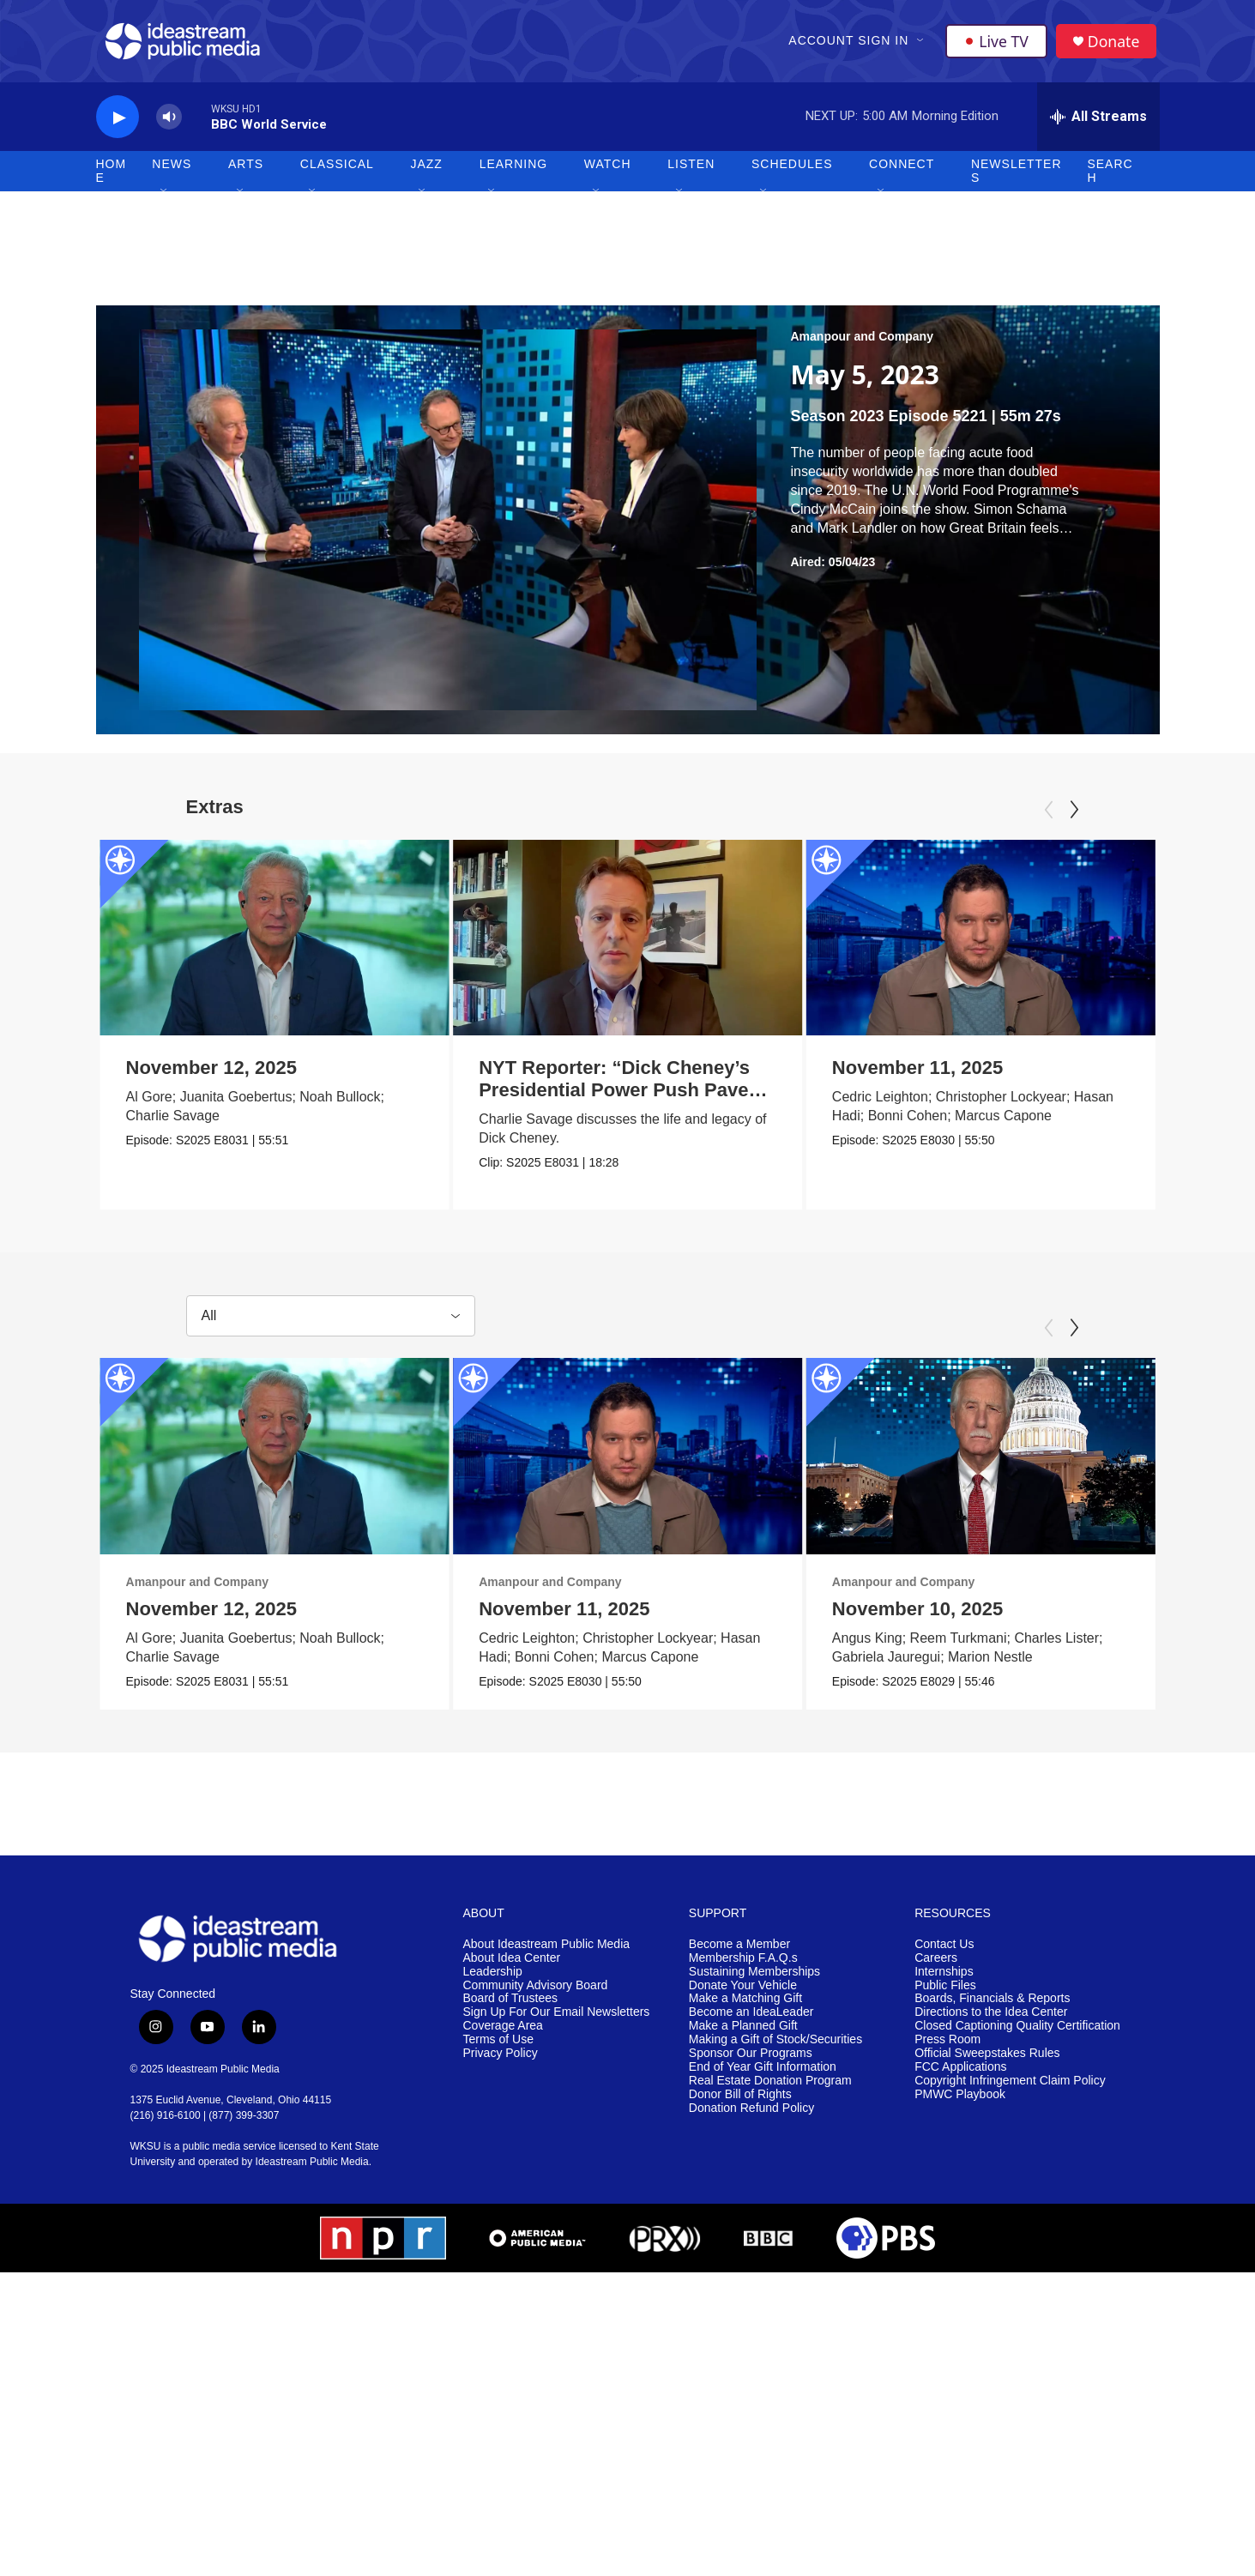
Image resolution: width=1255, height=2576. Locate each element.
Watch (607, 171)
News (171, 171)
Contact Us (944, 1952)
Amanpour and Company (862, 344)
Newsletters (1016, 178)
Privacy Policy (500, 2060)
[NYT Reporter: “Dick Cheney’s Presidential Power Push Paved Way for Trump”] (598, 944)
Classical (337, 171)
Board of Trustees (510, 2006)
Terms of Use (498, 2047)
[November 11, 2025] (1047, 944)
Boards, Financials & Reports (992, 2006)
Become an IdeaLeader (751, 2019)
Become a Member (739, 1952)
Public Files (945, 1992)
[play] (117, 125)
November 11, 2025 (983, 1075)
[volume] (169, 125)
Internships (943, 1978)
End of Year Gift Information (762, 2074)
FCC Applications (960, 2074)
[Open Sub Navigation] (922, 44)
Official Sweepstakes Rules (986, 2060)
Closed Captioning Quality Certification (1017, 2033)
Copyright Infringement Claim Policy (1010, 2088)
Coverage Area (503, 2033)
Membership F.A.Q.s (743, 1965)
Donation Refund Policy (751, 2115)
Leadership (492, 1978)
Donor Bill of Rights (740, 2102)
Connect (901, 171)
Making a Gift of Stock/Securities (775, 2047)
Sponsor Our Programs (750, 2060)
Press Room (947, 2047)
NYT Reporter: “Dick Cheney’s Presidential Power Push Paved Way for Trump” (590, 1098)
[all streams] (1098, 124)
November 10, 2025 (948, 1615)
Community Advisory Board (535, 1992)
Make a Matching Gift (745, 2006)
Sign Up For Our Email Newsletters (556, 2019)
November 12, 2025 (211, 1075)
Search (1109, 178)
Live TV (997, 44)
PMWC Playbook (959, 2102)
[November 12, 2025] (275, 944)
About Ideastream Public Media (547, 1952)
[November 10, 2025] (1011, 1463)
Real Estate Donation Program (770, 2088)
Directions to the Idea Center (990, 2019)
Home (111, 178)
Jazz (426, 171)
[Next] (1074, 816)
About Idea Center (512, 1965)
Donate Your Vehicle (743, 1992)
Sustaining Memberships (754, 1978)
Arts (245, 171)
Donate (1116, 45)
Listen (691, 171)
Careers (935, 1965)
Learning (514, 171)
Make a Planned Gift (743, 2033)
